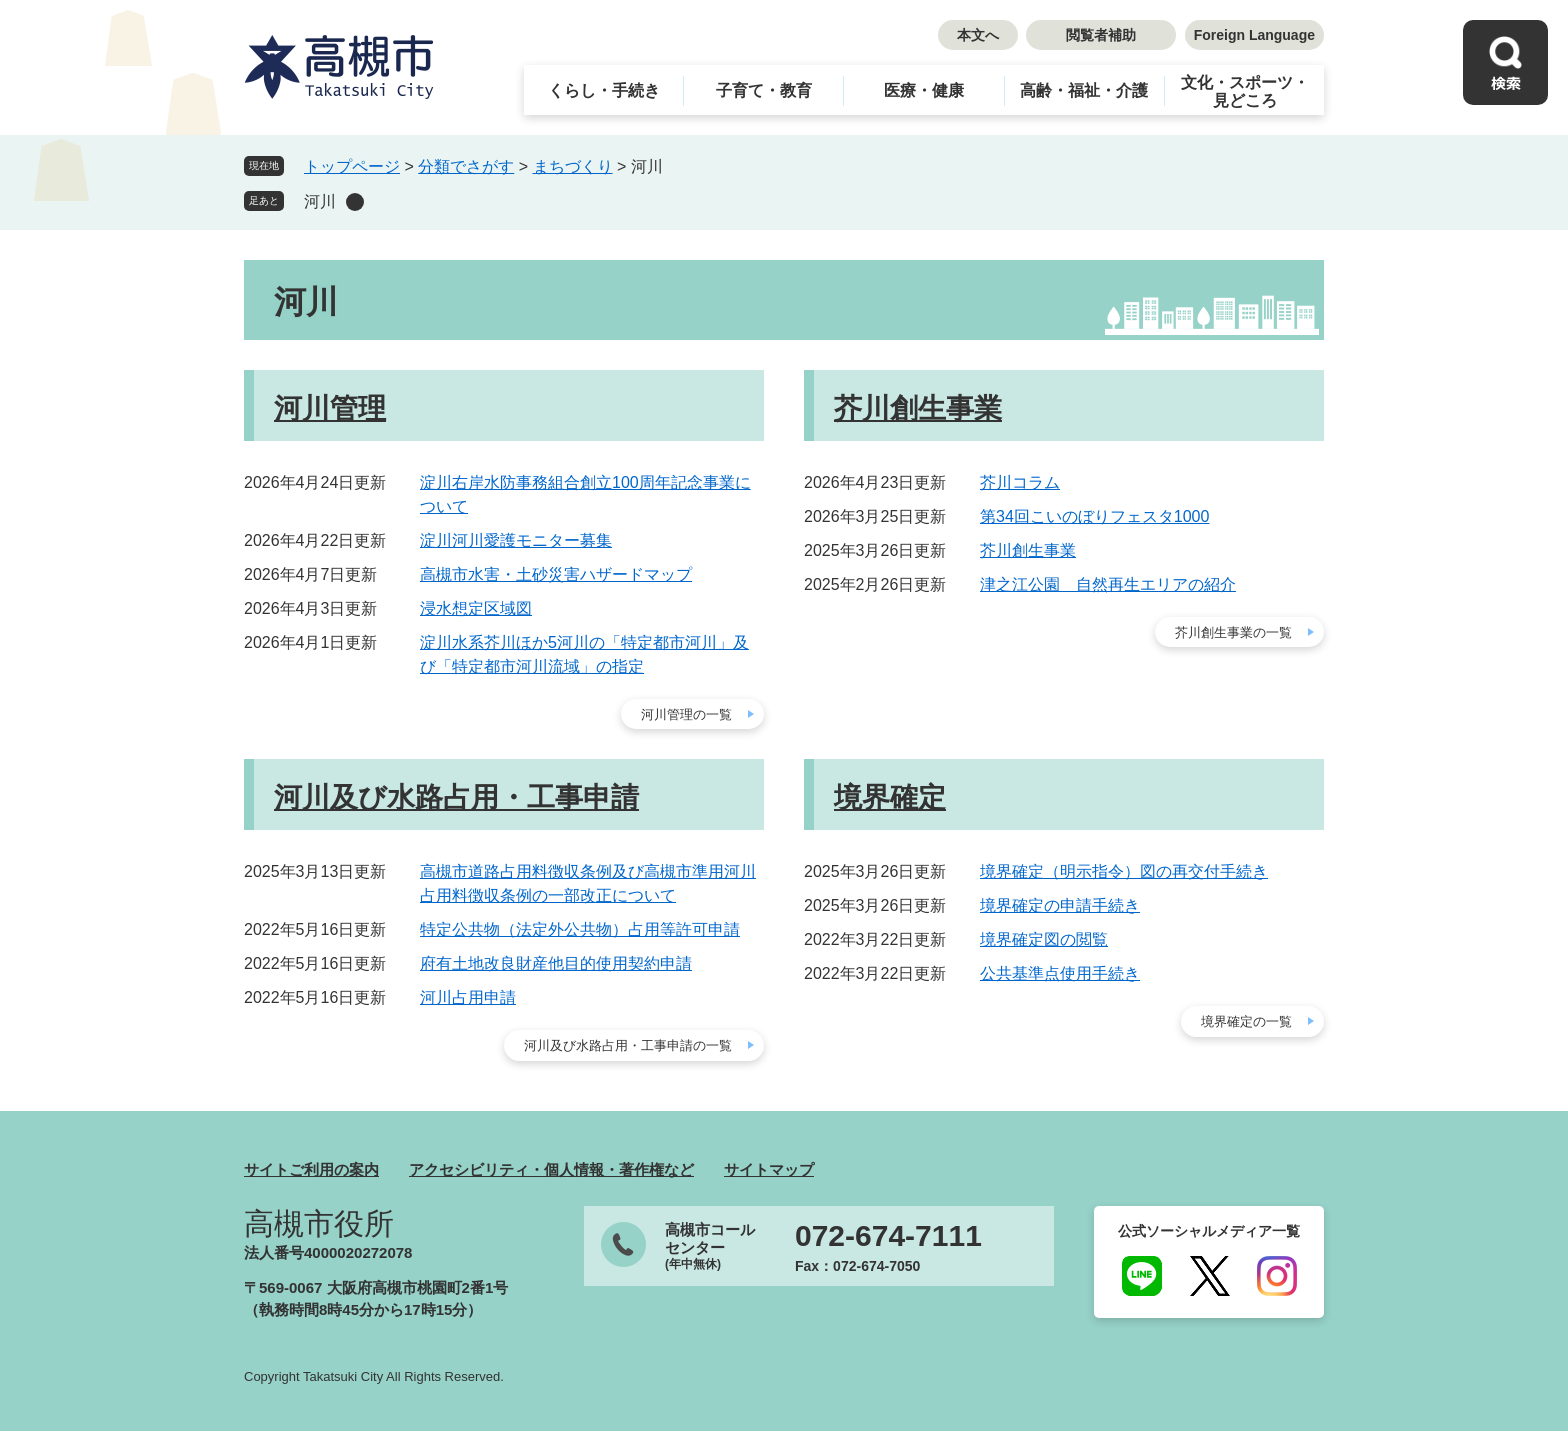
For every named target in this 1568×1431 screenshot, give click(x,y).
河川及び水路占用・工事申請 (456, 797)
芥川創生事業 (918, 408)
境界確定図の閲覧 (1044, 939)
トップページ (352, 166)
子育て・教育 (764, 90)
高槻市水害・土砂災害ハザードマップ (556, 574)
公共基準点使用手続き (1060, 973)
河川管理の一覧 (686, 714)
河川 (320, 201)
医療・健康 (924, 90)
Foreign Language (1254, 35)
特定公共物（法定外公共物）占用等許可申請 (580, 929)
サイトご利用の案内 (311, 1169)
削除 (355, 202)
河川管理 (330, 408)
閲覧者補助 (1101, 35)
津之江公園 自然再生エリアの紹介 (1108, 584)
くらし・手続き (604, 90)
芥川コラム (1020, 482)
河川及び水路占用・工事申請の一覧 (628, 1045)
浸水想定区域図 (476, 608)
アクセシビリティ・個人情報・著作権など (551, 1169)
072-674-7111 (888, 1236)
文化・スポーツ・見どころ (1245, 91)
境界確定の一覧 (1246, 1021)
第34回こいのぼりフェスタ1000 (1094, 516)
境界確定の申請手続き (1060, 905)
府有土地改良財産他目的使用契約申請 (556, 963)
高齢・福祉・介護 (1084, 90)
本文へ (978, 35)
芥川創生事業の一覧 (1233, 632)
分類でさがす (466, 166)
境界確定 (890, 797)
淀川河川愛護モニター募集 (516, 540)
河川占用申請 (468, 997)
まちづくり (573, 166)
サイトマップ (769, 1169)
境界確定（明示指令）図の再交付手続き (1124, 871)
